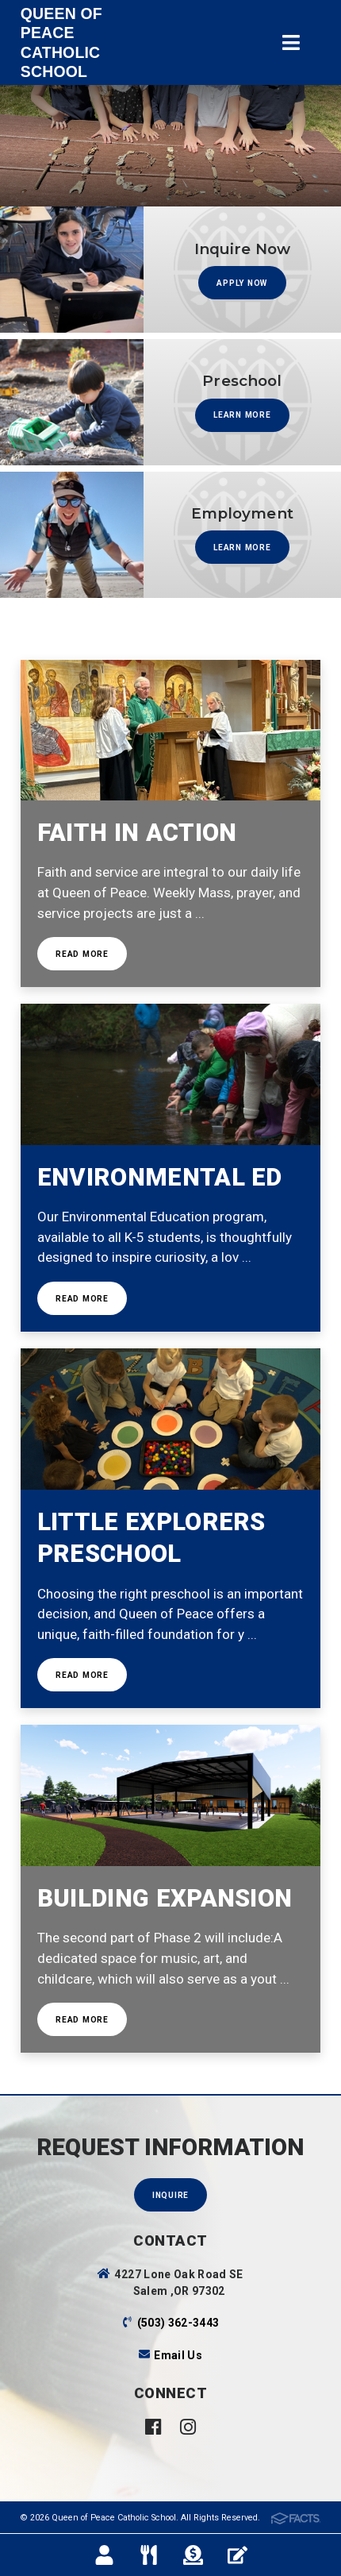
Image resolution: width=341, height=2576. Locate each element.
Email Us (178, 2355)
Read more (82, 954)
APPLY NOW (241, 283)
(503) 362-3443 (178, 2322)
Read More (82, 1298)
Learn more (242, 415)
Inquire (170, 2195)
